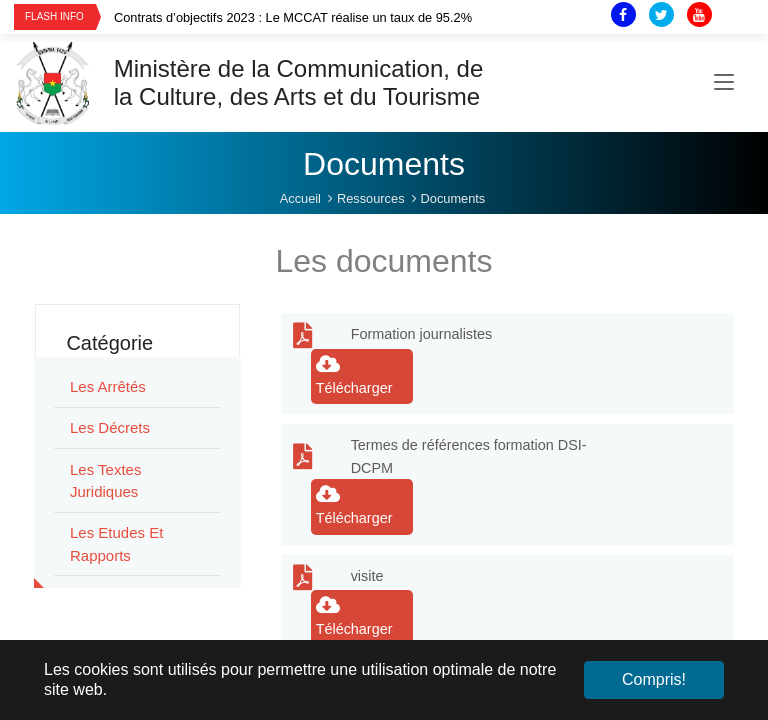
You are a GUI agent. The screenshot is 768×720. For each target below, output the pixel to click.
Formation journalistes (422, 334)
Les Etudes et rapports (116, 544)
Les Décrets (110, 427)
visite (367, 576)
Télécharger (354, 375)
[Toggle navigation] (724, 83)
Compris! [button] (654, 679)
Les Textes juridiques (105, 481)
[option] (335, 17)
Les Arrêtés (108, 386)
